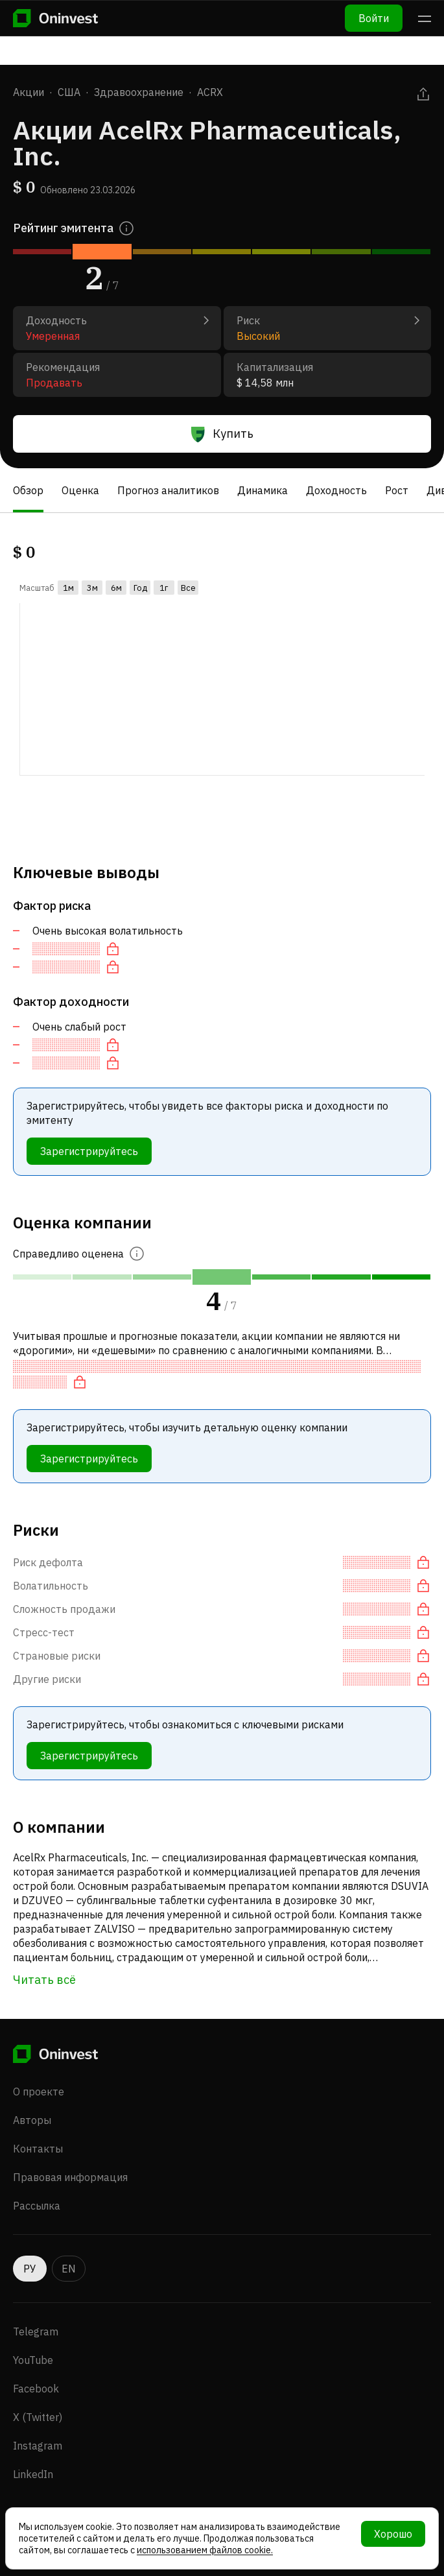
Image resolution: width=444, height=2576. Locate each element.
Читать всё (44, 1979)
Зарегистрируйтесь (89, 1151)
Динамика (262, 490)
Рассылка (36, 2205)
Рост (396, 490)
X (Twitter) (37, 2417)
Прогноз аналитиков (168, 490)
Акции (28, 92)
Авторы (32, 2120)
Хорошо (393, 2533)
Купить (222, 433)
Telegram (35, 2331)
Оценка (80, 490)
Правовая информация (70, 2177)
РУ (29, 2268)
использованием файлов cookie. (205, 2550)
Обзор (28, 490)
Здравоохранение (138, 92)
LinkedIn (33, 2474)
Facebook (36, 2388)
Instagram (37, 2445)
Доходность (336, 490)
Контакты (38, 2148)
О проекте (38, 2091)
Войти (373, 18)
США (69, 92)
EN (69, 2268)
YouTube (33, 2360)
